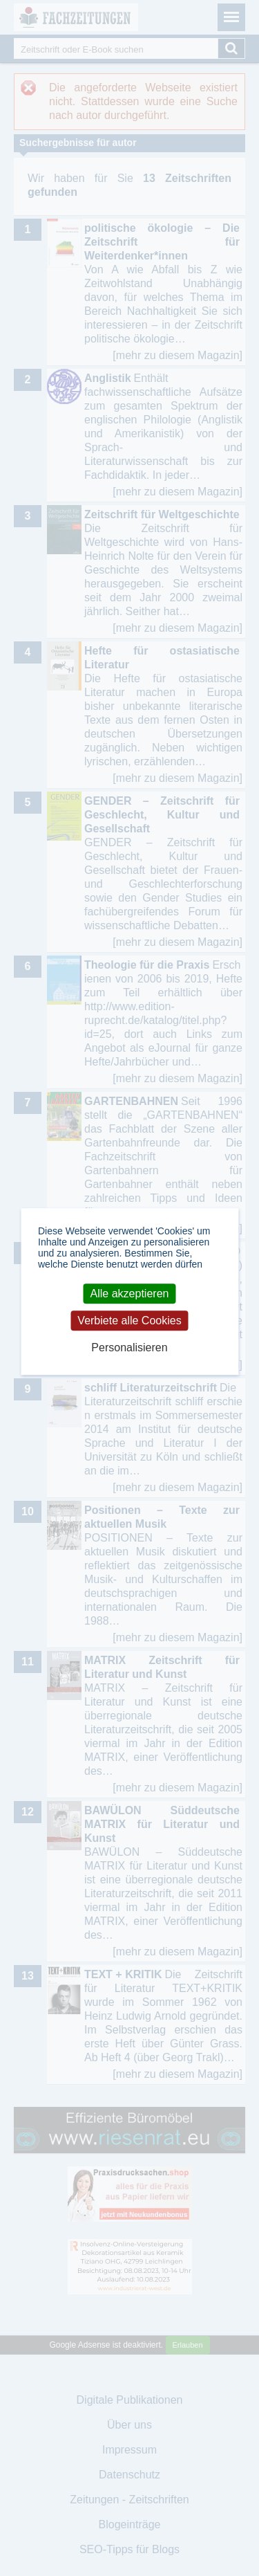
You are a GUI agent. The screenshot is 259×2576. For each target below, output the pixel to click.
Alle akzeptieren (129, 1293)
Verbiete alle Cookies (129, 1320)
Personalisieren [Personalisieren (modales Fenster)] (129, 1347)
